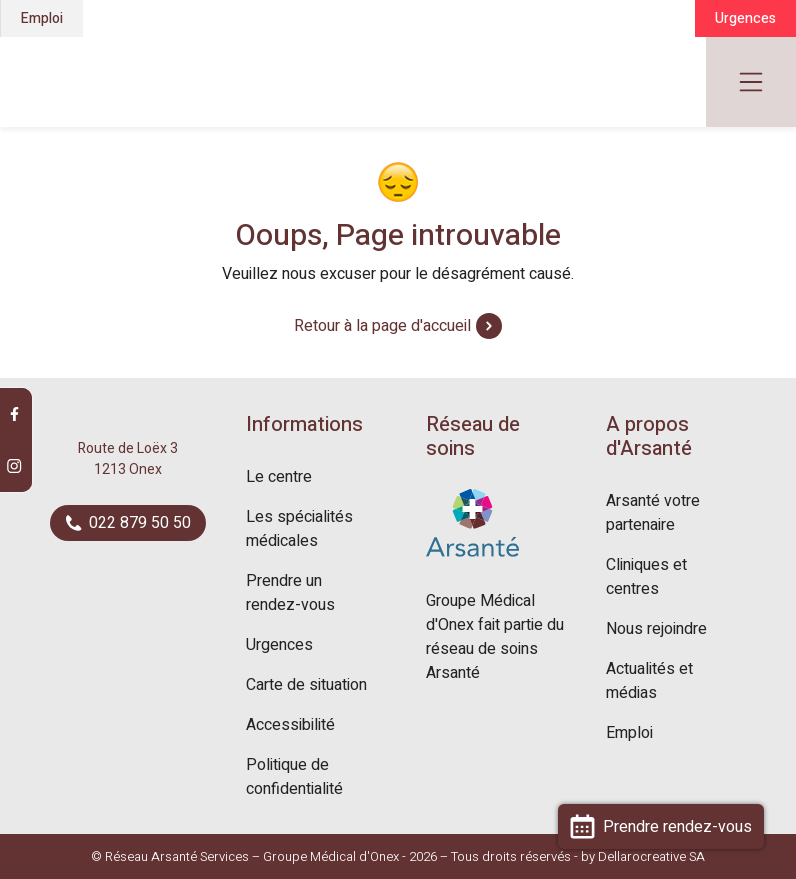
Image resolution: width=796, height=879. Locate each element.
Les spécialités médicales (299, 529)
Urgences (745, 18)
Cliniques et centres (646, 577)
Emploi (42, 18)
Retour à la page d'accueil (398, 326)
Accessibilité (290, 725)
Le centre (279, 477)
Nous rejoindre (656, 629)
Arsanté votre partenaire (653, 513)
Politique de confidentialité (294, 777)
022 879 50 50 (128, 523)
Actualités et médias (649, 681)
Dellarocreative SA (651, 856)
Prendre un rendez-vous (290, 593)
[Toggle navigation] (751, 82)
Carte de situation (306, 685)
